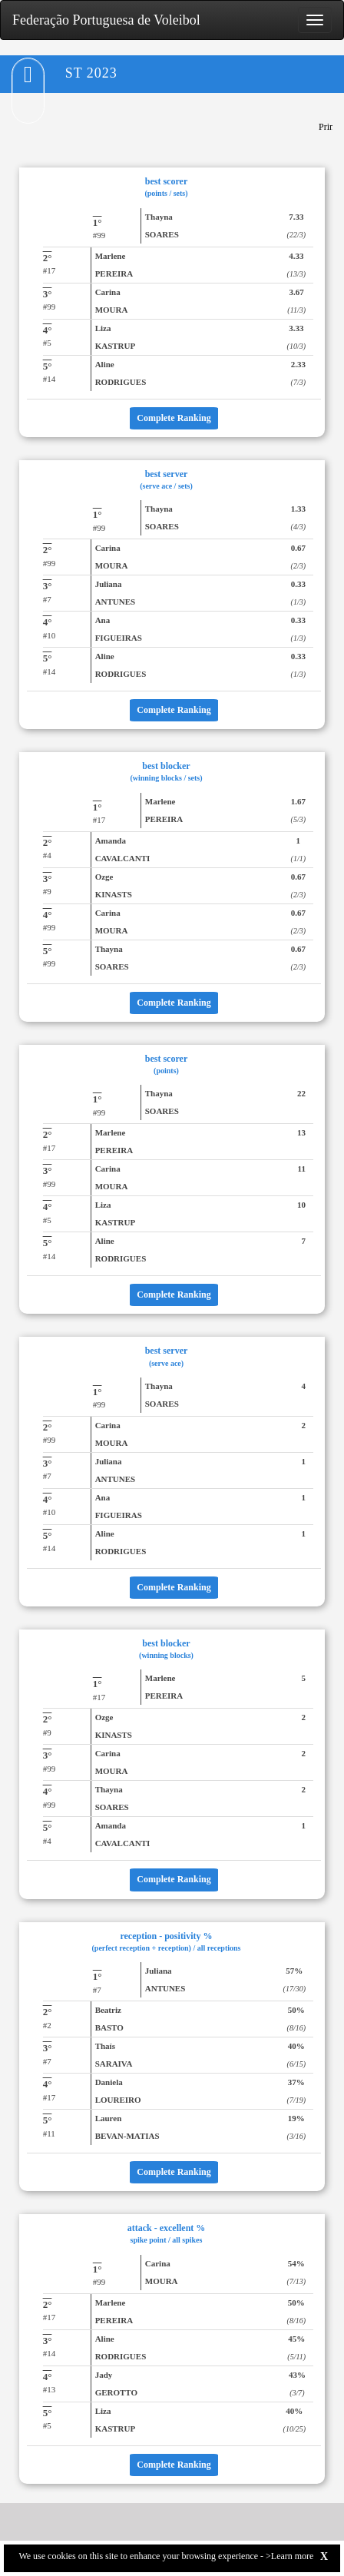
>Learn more (289, 2556)
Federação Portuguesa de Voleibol (106, 20)
